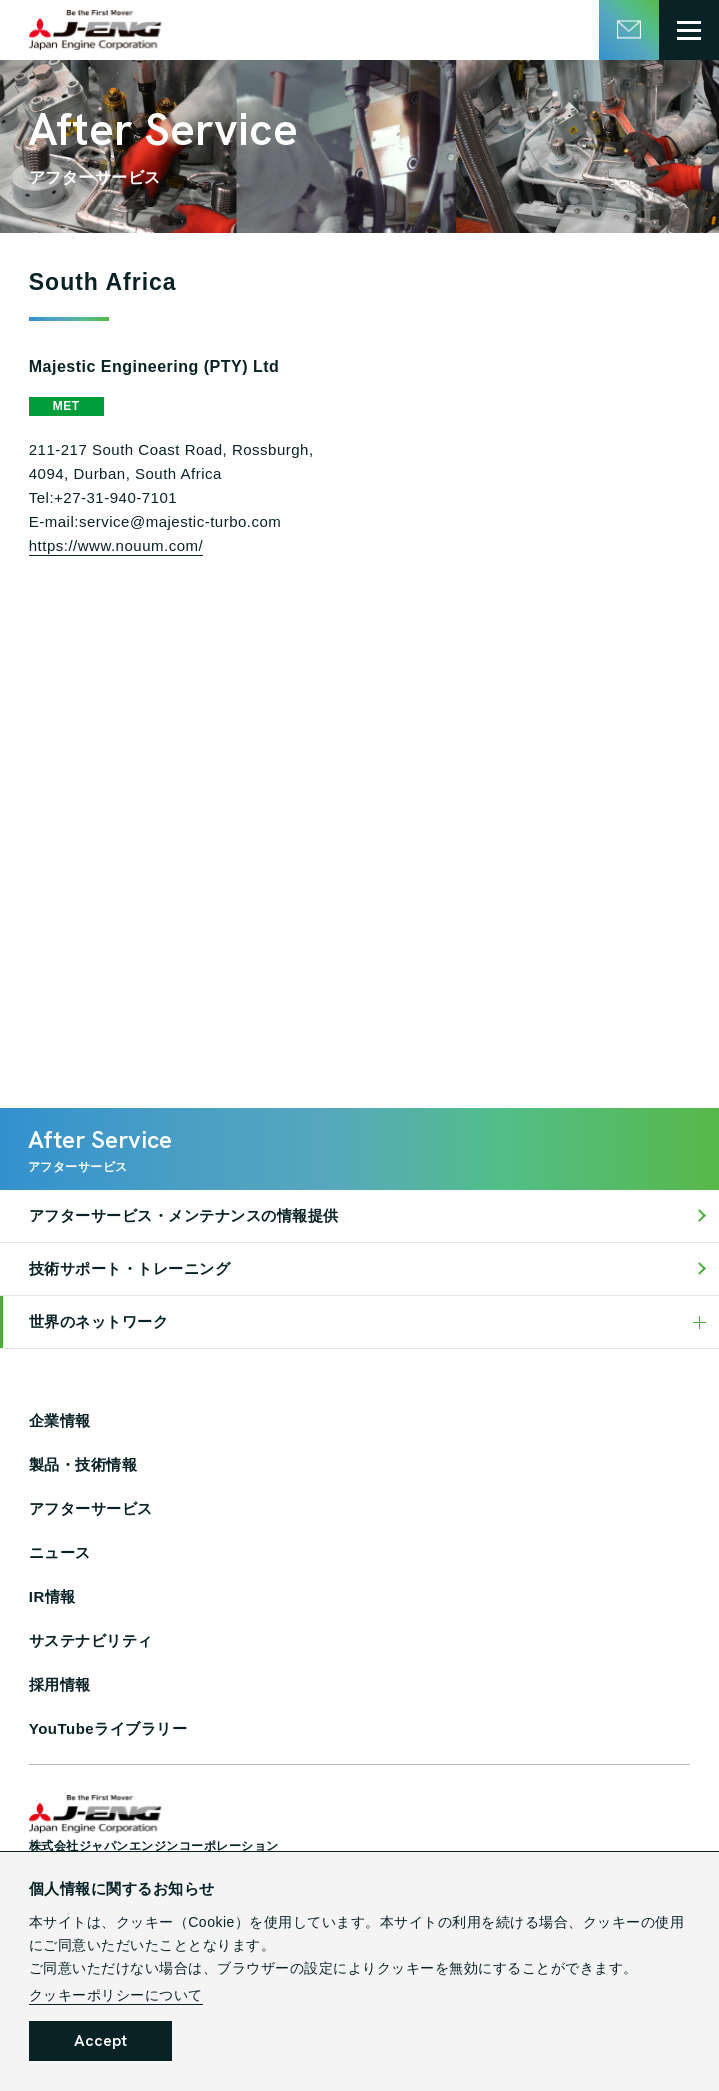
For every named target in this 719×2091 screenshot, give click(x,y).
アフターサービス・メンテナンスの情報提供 (184, 1215)
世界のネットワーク (99, 1321)
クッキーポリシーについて (116, 1995)
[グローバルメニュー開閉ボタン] (689, 30)
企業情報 (60, 1420)
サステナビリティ (91, 1640)
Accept (100, 2040)
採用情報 (60, 1684)
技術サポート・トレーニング (130, 1268)
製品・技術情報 (83, 1464)
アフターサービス (91, 1508)
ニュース (60, 1552)
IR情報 (52, 1596)
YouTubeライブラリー (108, 1728)
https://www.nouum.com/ (116, 545)
